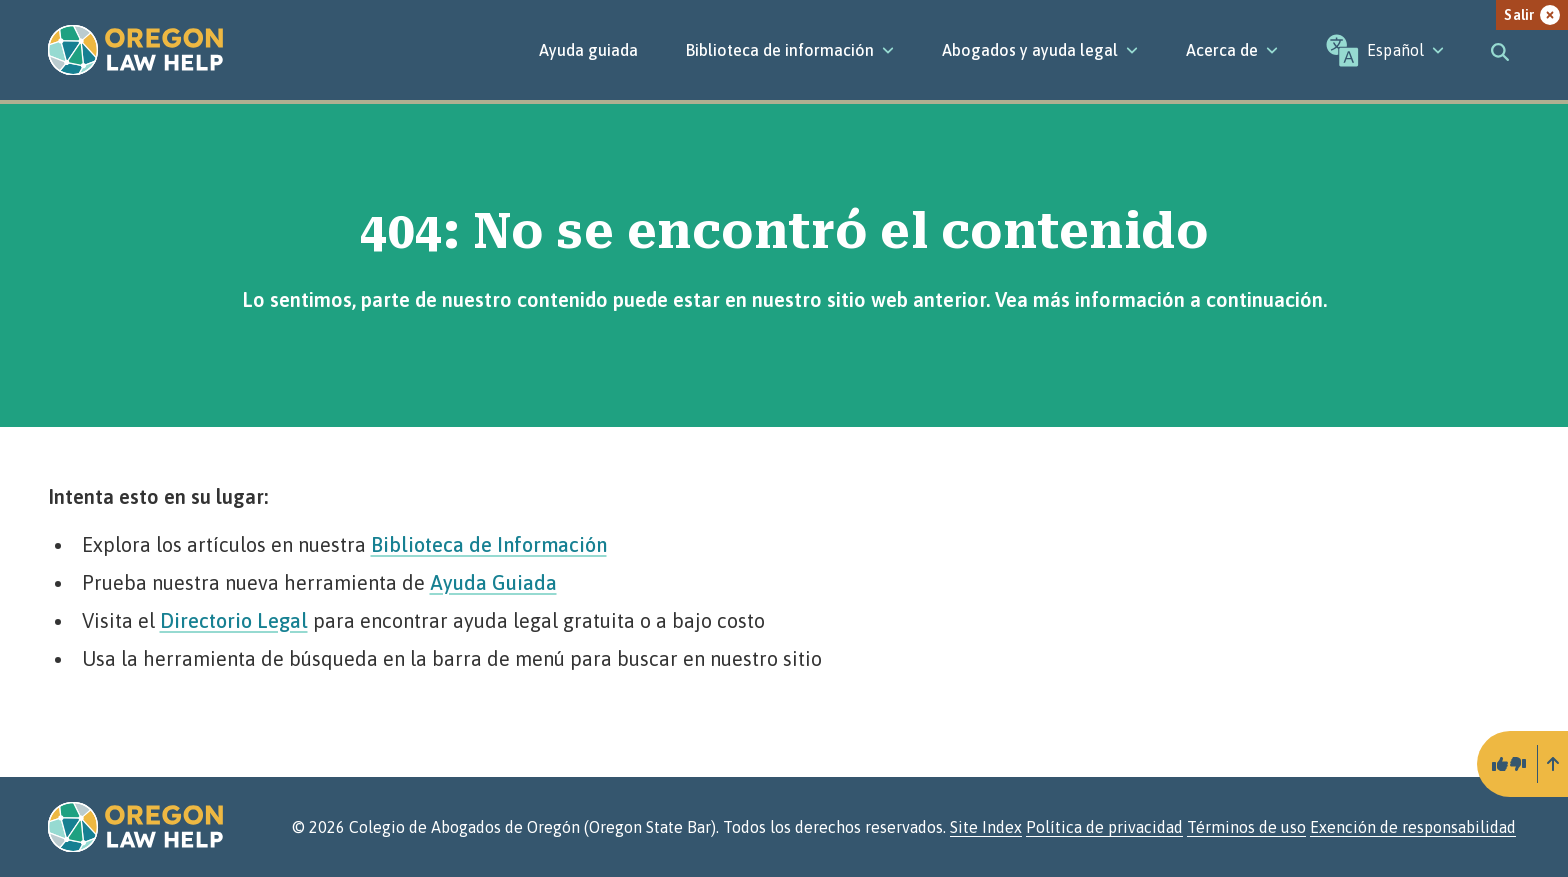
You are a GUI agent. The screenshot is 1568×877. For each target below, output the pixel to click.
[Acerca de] (1232, 50)
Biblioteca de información (790, 50)
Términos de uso (1246, 827)
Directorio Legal (234, 620)
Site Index (986, 827)
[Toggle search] (1500, 50)
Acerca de (1232, 50)
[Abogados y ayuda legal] (1040, 50)
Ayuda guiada (588, 50)
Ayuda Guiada (493, 582)
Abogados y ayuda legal (1040, 50)
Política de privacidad (1104, 827)
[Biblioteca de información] (790, 50)
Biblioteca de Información (489, 544)
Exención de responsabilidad (1413, 827)
